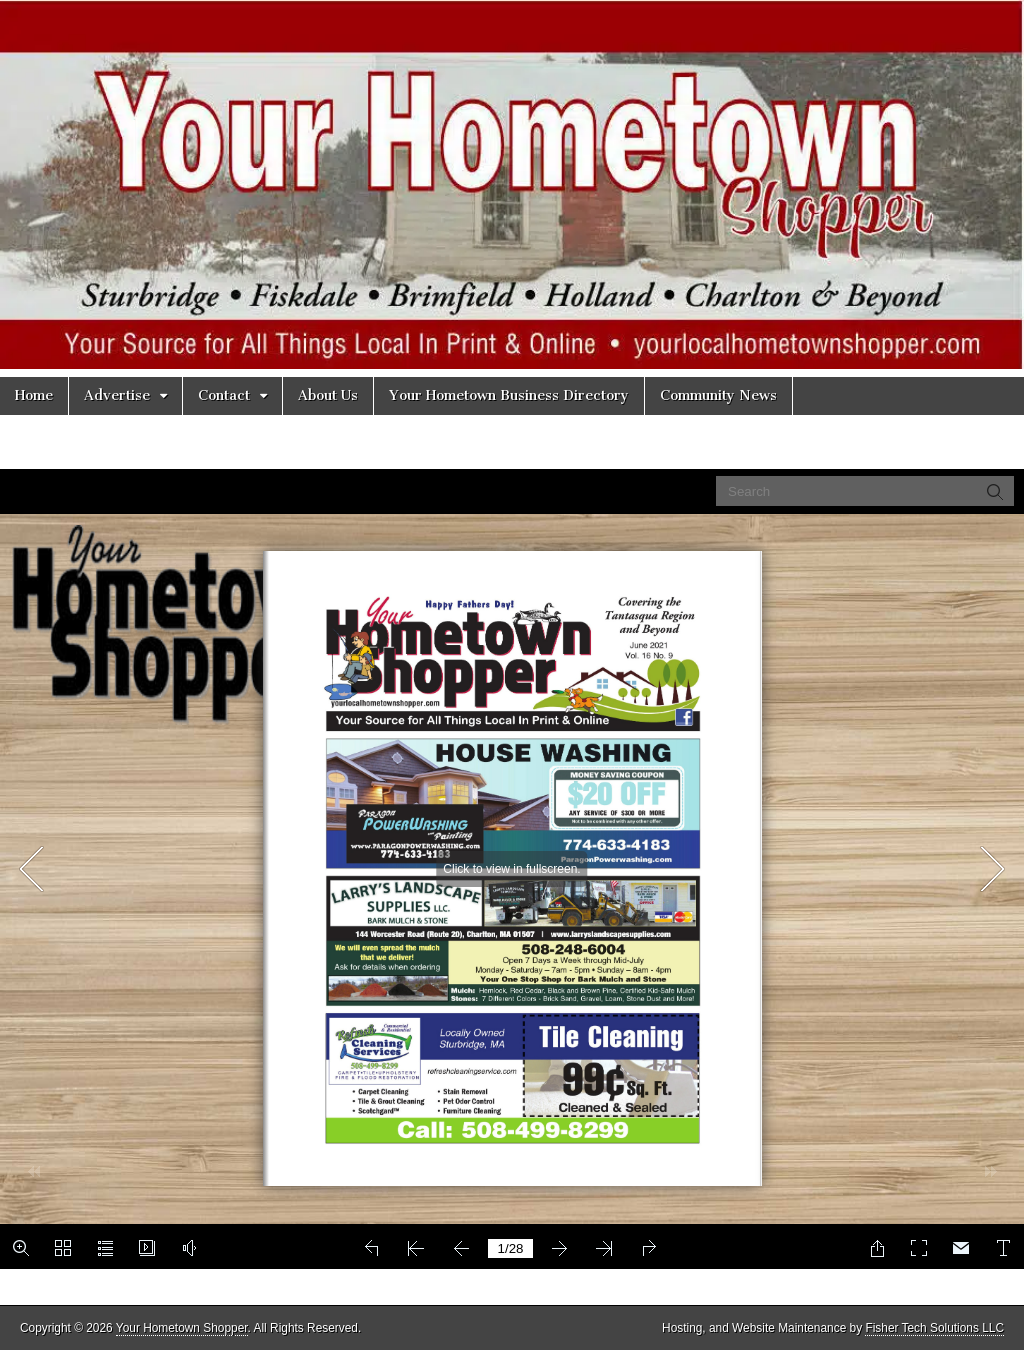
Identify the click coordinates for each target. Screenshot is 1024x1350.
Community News (718, 395)
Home (34, 395)
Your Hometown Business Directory (509, 395)
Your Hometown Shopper (182, 1328)
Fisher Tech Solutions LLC (934, 1328)
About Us (328, 395)
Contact (224, 395)
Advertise (117, 395)
